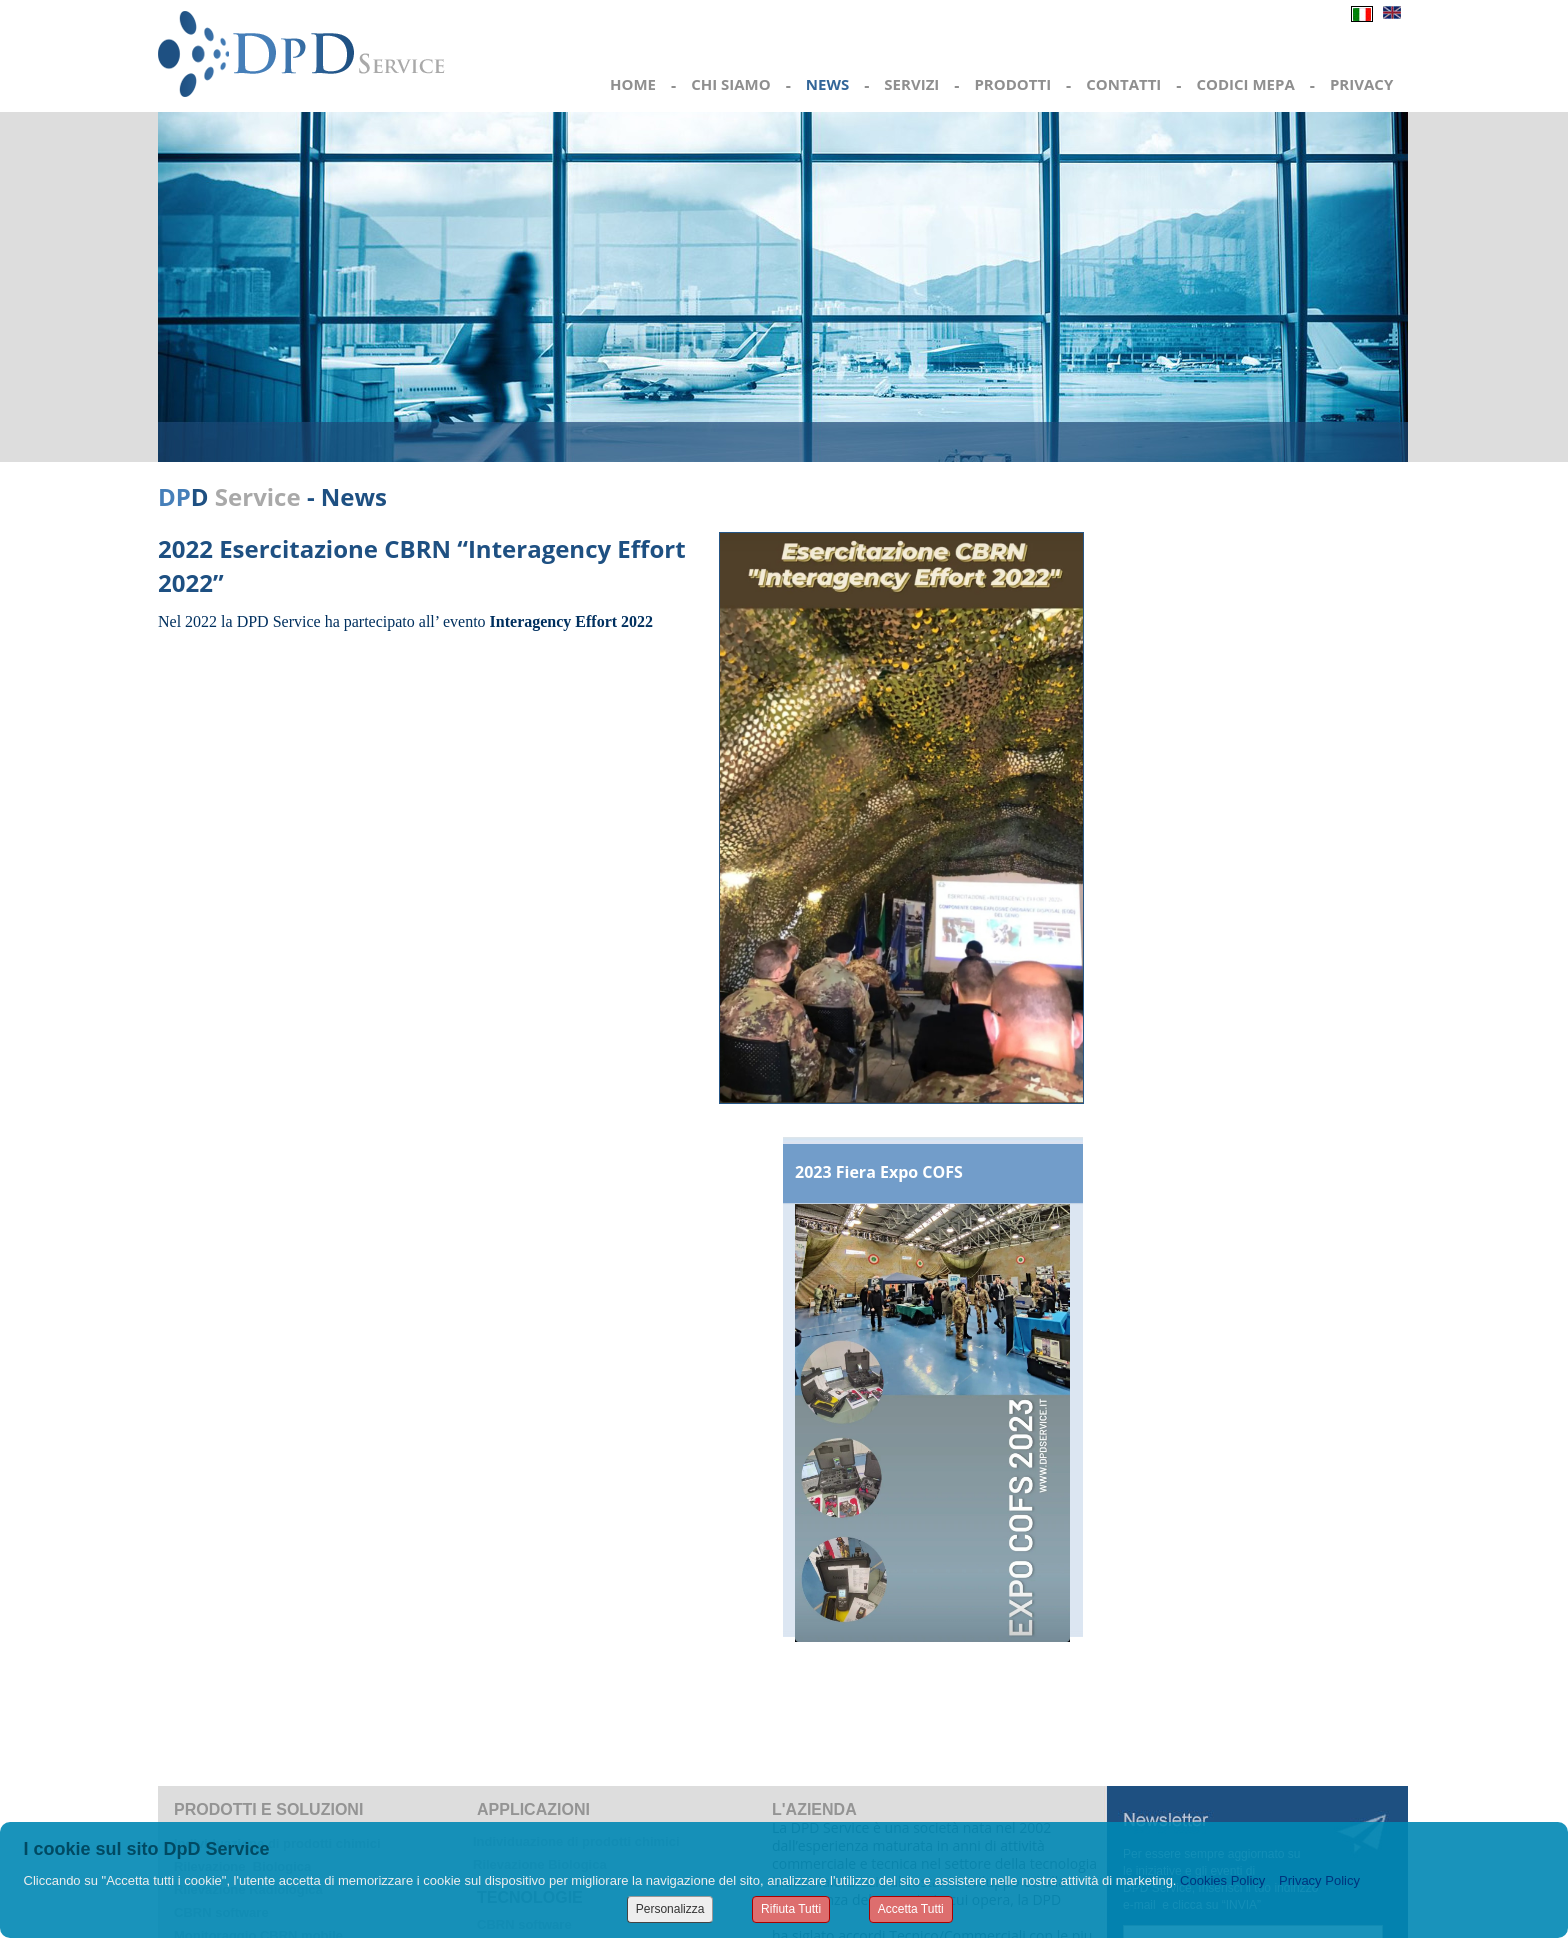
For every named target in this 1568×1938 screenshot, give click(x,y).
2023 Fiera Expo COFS (879, 1172)
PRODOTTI (1012, 84)
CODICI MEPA (1245, 84)
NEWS (827, 84)
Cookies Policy (1222, 1880)
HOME (633, 84)
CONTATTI (1123, 84)
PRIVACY (1361, 84)
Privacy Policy (1319, 1880)
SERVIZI (911, 84)
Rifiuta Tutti (791, 1909)
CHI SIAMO (731, 84)
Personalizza (670, 1909)
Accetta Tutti (911, 1909)
